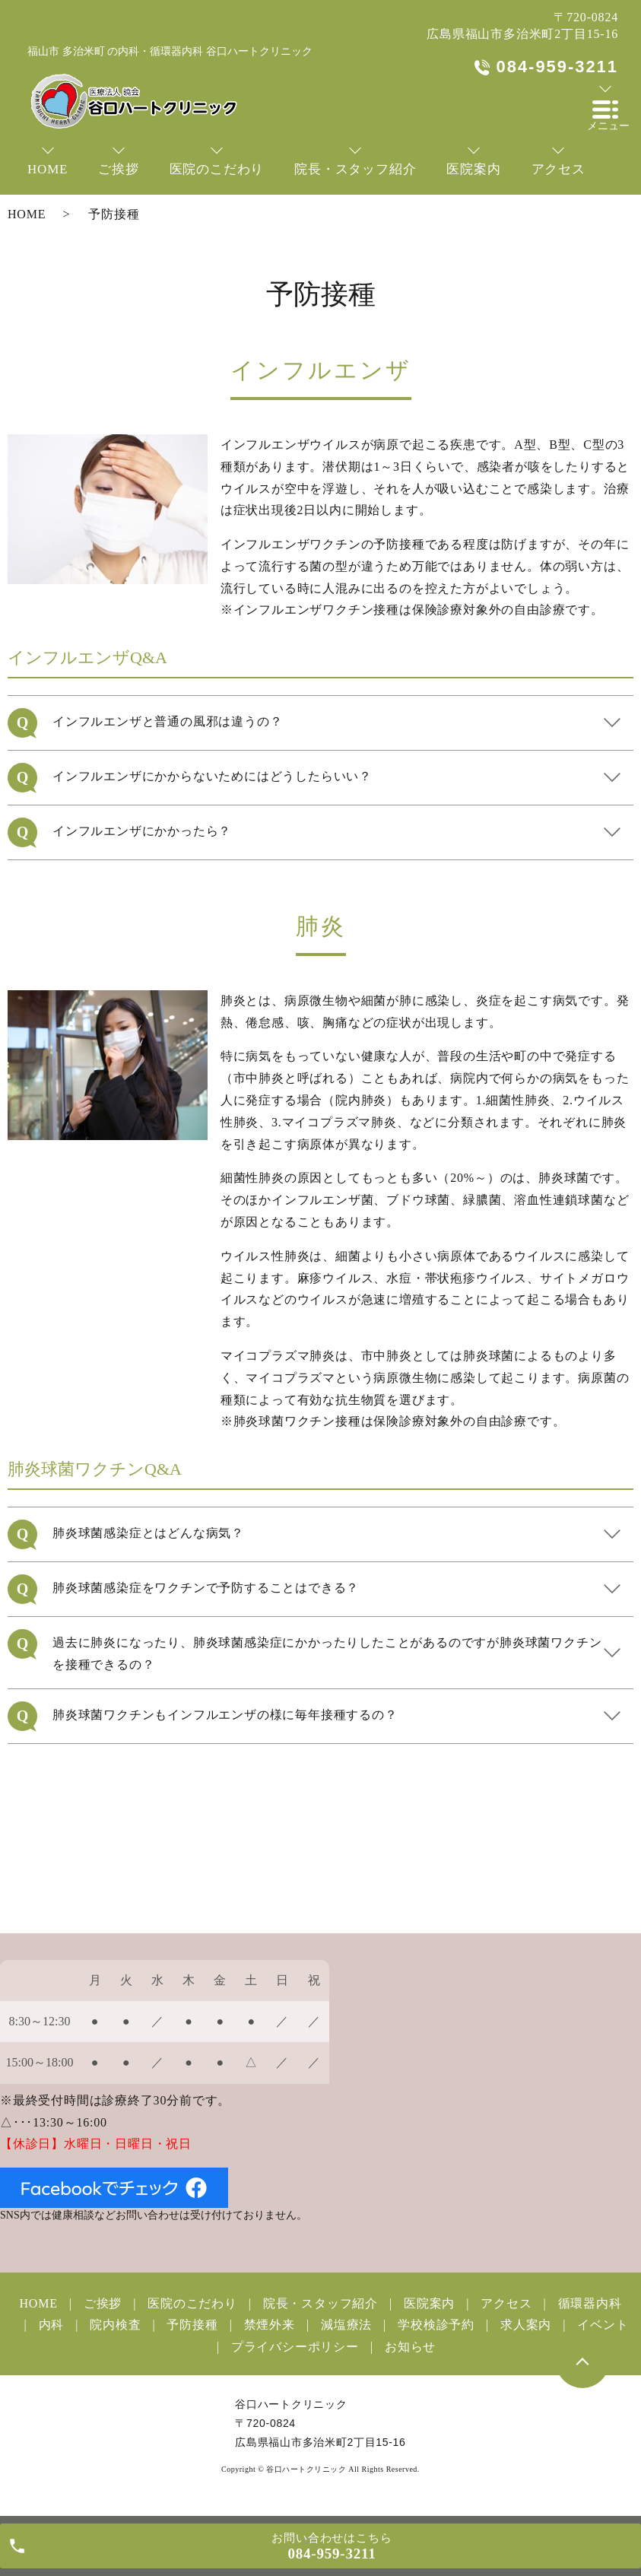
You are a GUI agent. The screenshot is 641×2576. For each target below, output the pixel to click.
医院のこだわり (192, 2303)
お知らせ (410, 2346)
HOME (27, 214)
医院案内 (429, 2303)
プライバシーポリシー (295, 2346)
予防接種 (192, 2324)
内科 (52, 2324)
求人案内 (525, 2324)
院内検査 (115, 2324)
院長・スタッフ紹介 (320, 2303)
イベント (602, 2324)
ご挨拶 (103, 2303)
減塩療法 (346, 2324)
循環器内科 (590, 2303)
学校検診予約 (436, 2324)
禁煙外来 (269, 2324)
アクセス (506, 2303)
